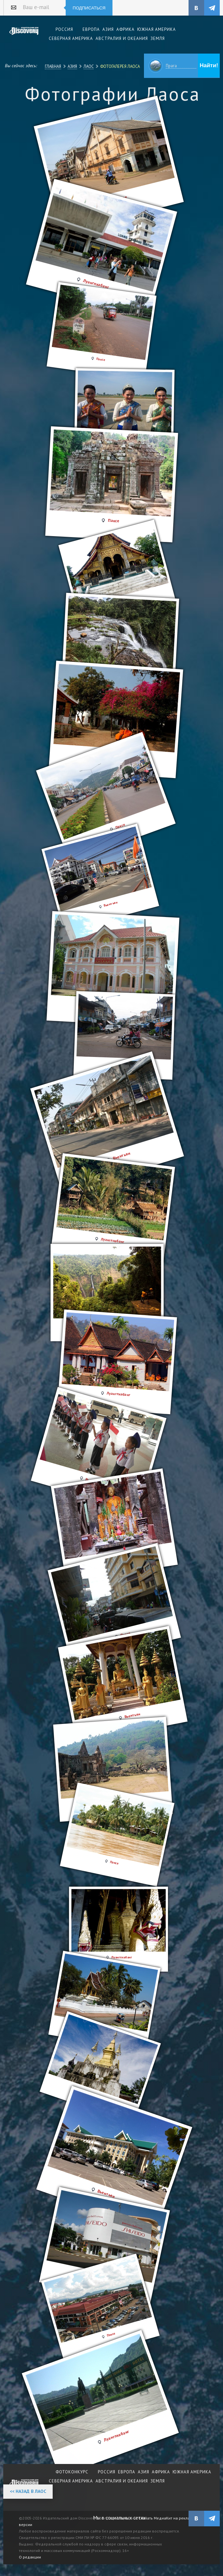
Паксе (111, 2334)
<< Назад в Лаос (28, 2491)
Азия (72, 66)
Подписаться (89, 8)
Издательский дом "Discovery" (24, 35)
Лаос (89, 66)
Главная (53, 66)
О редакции (30, 2557)
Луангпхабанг (116, 2436)
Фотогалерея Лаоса (120, 66)
